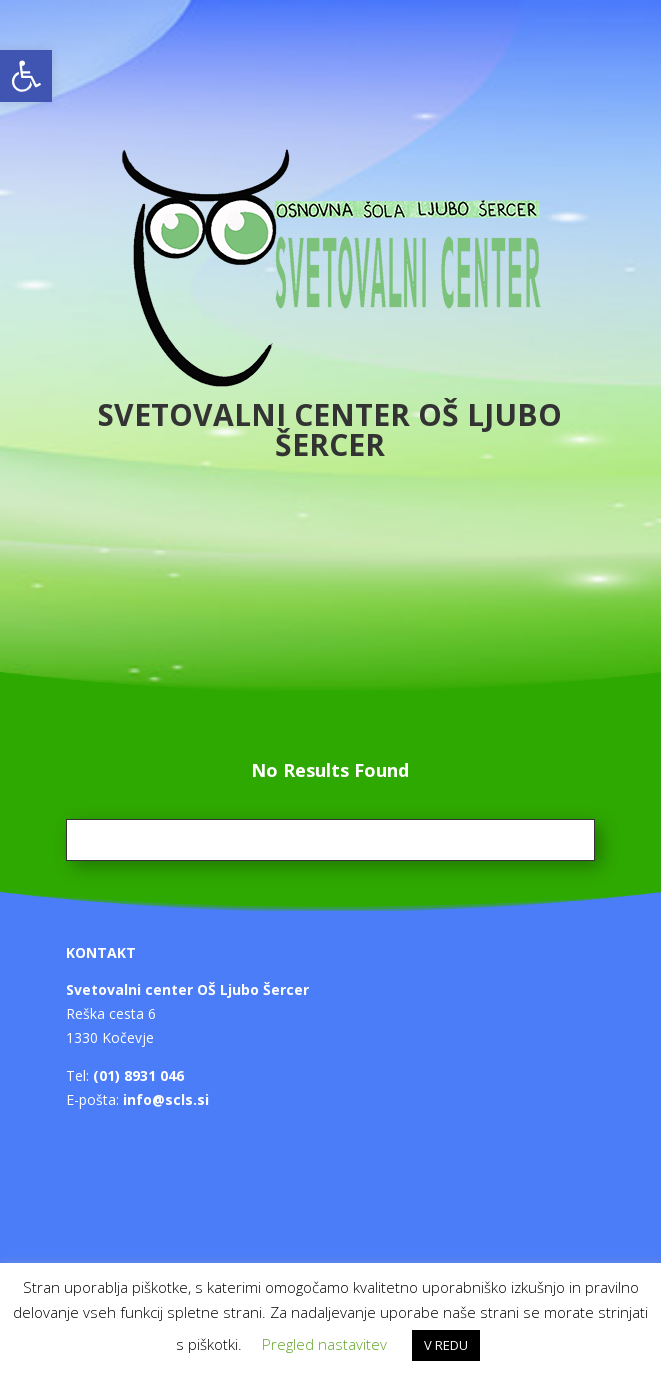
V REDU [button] (446, 1345)
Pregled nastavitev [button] (324, 1344)
